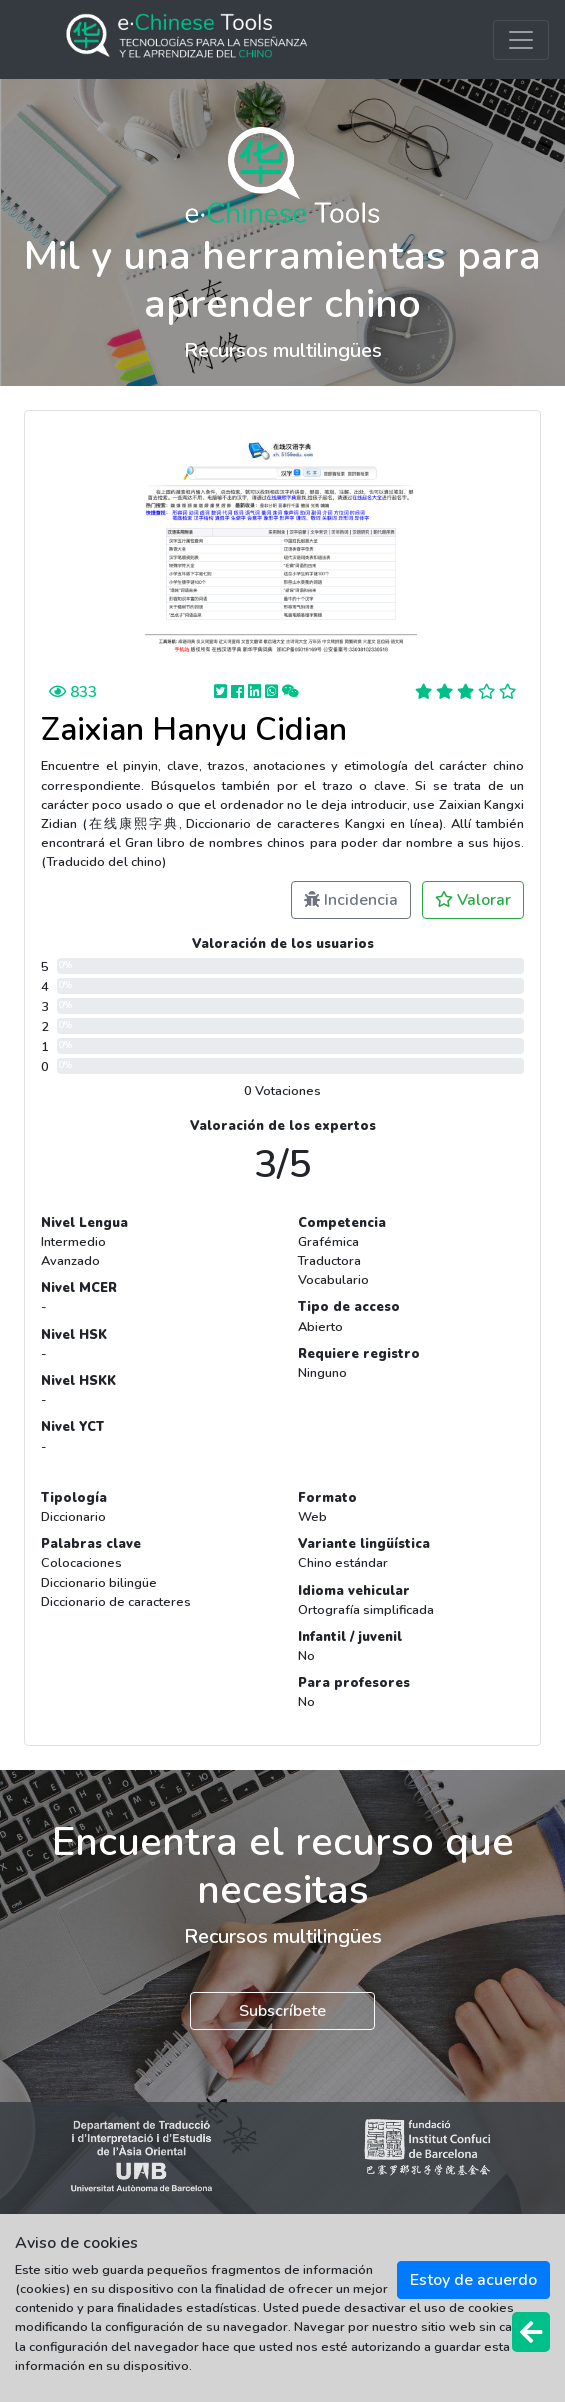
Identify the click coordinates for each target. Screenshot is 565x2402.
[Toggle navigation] (521, 40)
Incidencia (351, 900)
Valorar (473, 900)
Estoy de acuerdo (473, 2280)
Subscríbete (282, 2011)
